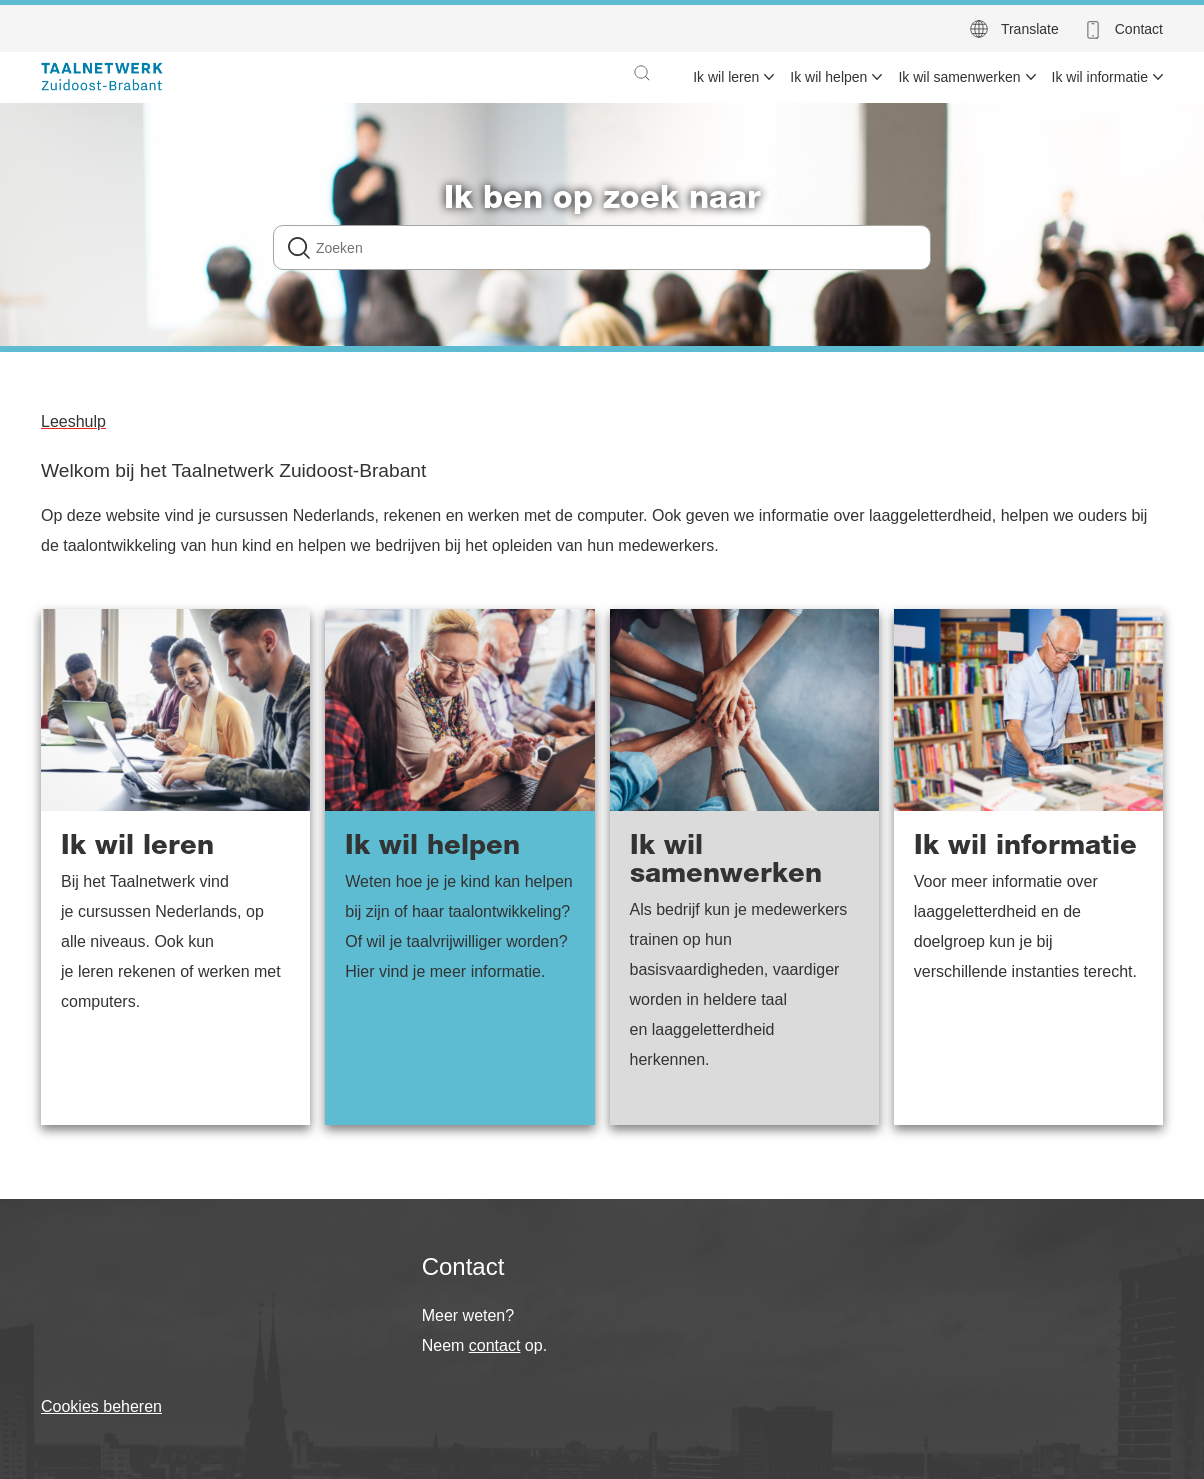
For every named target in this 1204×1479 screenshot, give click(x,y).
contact (495, 1345)
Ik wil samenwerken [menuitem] (959, 77)
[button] (642, 73)
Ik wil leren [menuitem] (726, 77)
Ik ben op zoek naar (602, 201)
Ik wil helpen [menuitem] (828, 77)
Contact (1139, 29)
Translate (1030, 29)
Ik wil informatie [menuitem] (1100, 77)
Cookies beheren (101, 1406)
